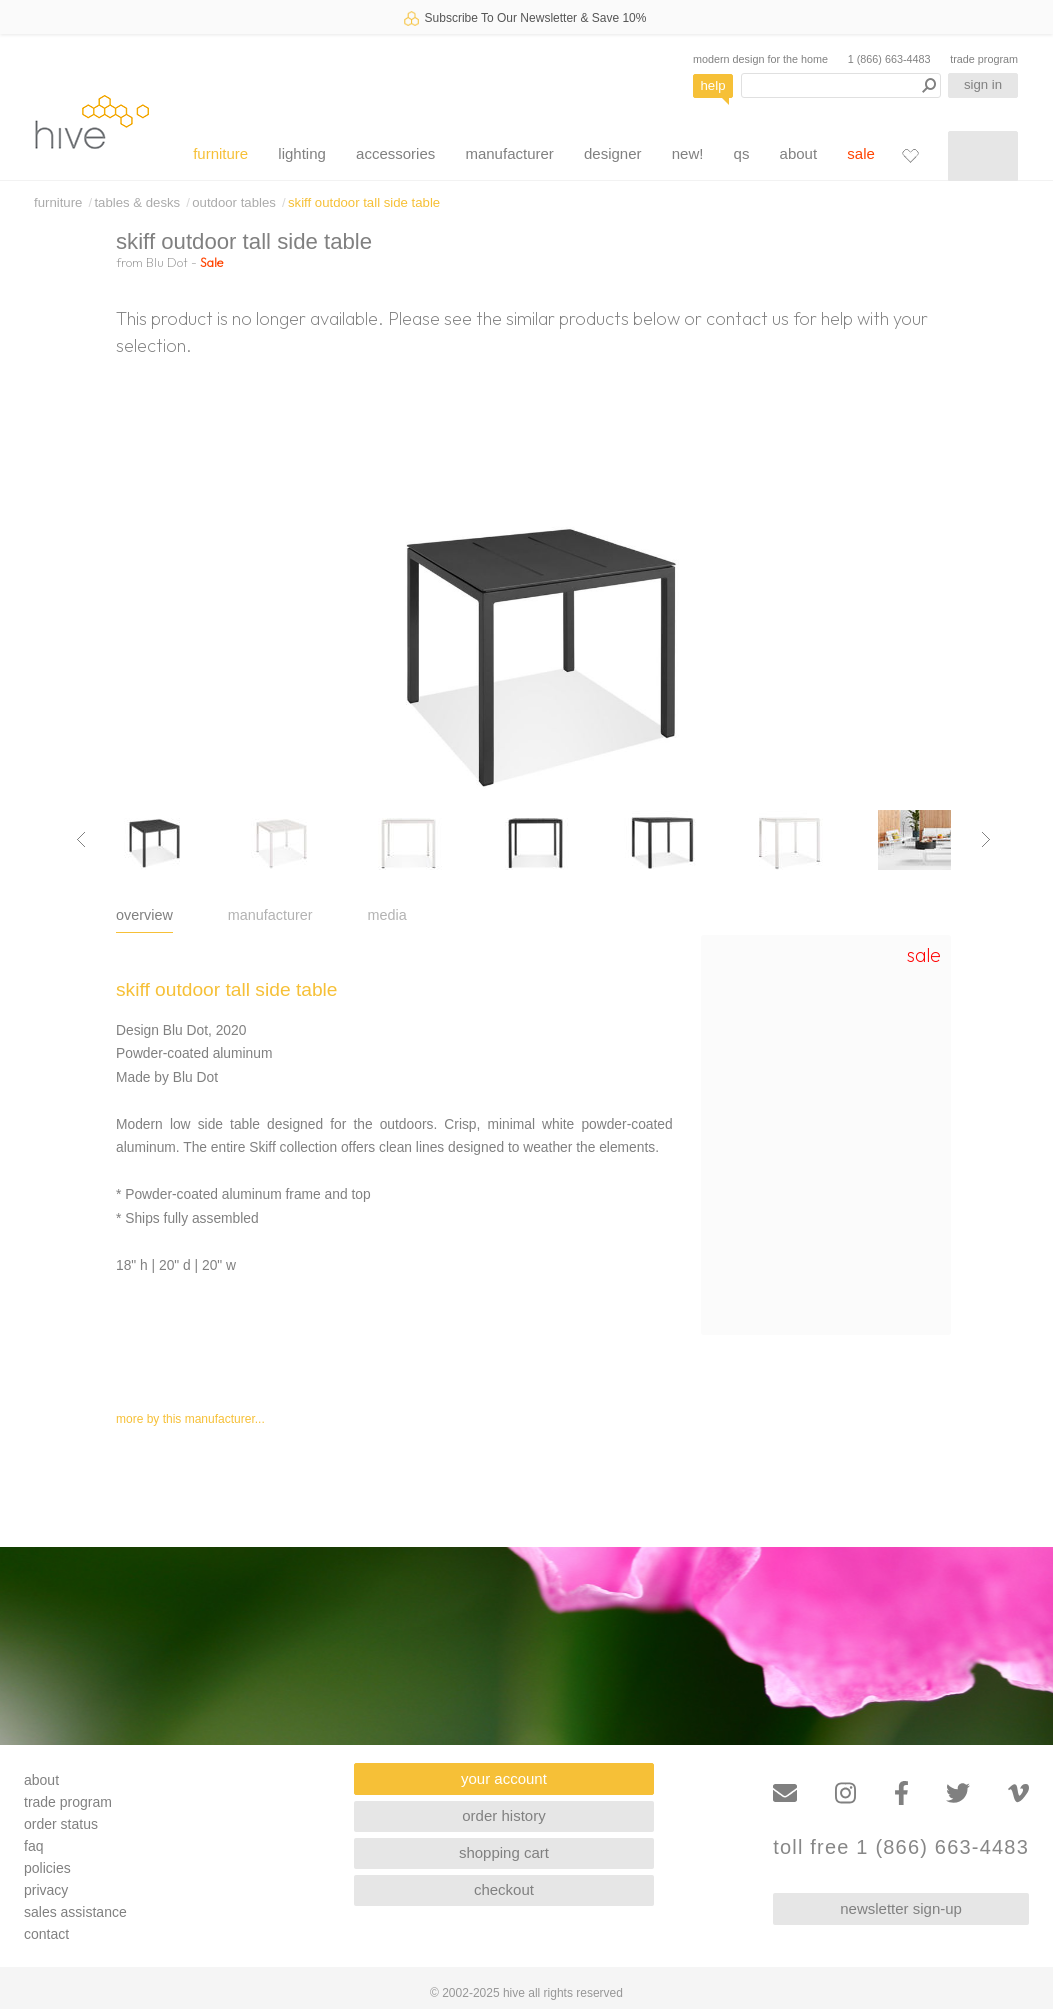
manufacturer (509, 153)
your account (504, 1778)
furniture (220, 153)
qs (742, 153)
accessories (395, 153)
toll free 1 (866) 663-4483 (901, 1847)
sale (861, 153)
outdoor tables (234, 202)
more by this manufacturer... (190, 1419)
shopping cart (504, 1852)
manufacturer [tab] (270, 915)
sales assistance (75, 1912)
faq (33, 1846)
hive (92, 121)
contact (46, 1934)
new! (688, 153)
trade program (984, 59)
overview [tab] (144, 915)
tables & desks (137, 202)
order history (503, 1815)
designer (613, 153)
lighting (302, 153)
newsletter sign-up (901, 1908)
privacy (46, 1890)
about (799, 153)
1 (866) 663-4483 (889, 59)
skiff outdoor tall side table (364, 202)
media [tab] (387, 915)
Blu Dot (167, 262)
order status (61, 1824)
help (713, 85)
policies (47, 1868)
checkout (504, 1889)
